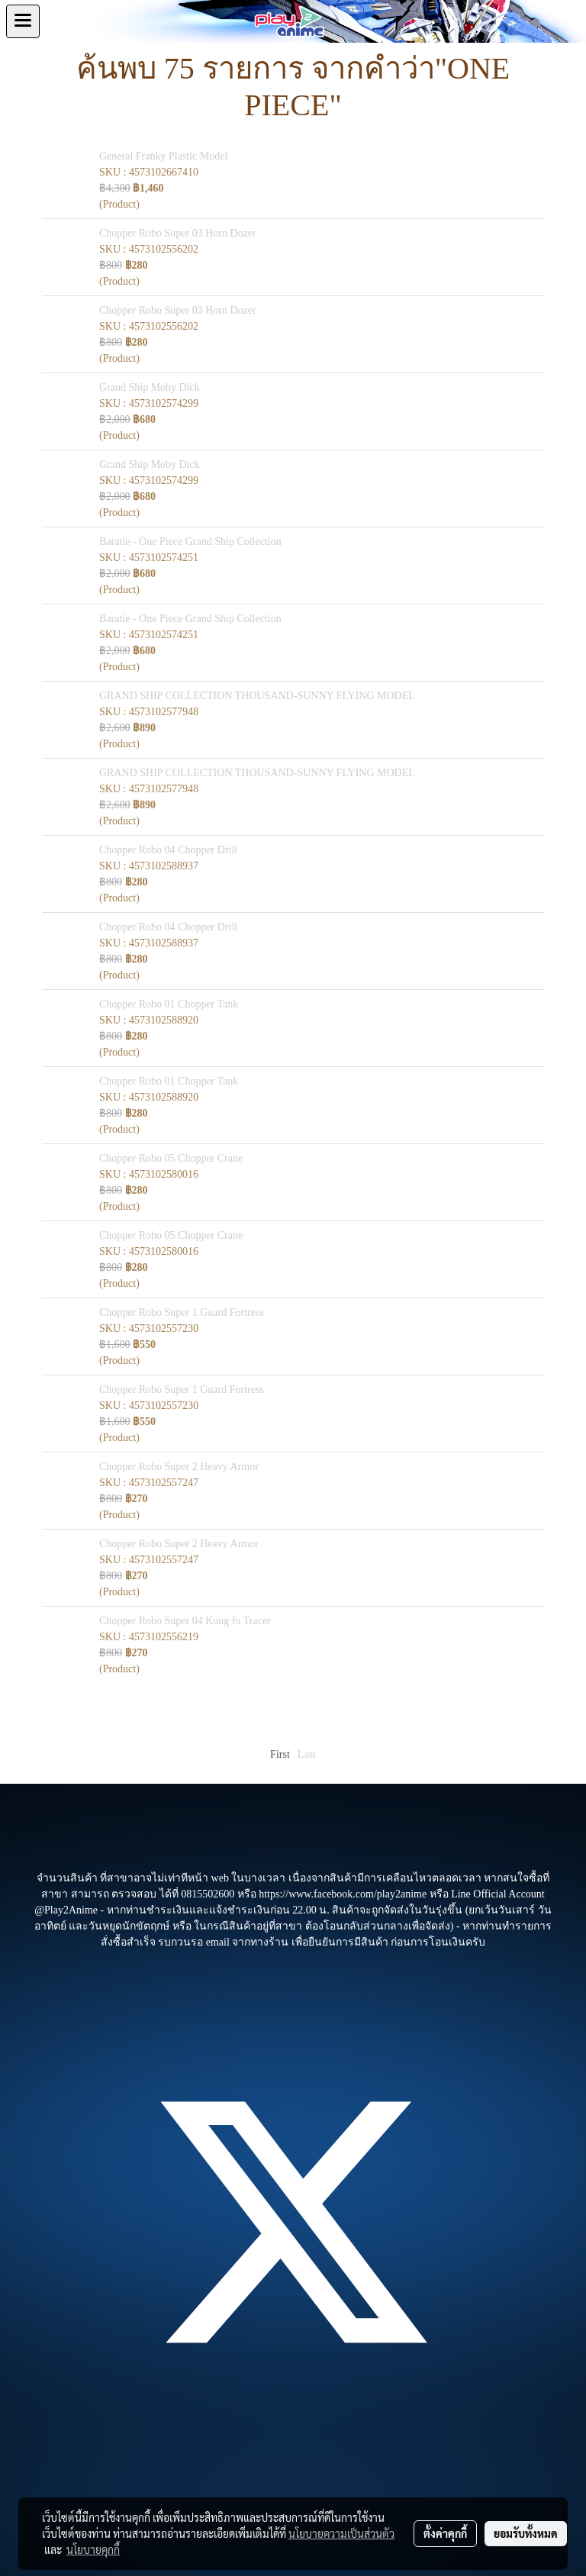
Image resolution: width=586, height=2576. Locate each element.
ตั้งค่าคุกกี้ (445, 2533)
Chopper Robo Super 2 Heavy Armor (179, 1466)
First (280, 1754)
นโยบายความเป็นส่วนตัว (341, 2533)
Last (307, 1754)
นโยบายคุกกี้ (93, 2549)
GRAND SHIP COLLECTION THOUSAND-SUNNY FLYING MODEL (257, 695)
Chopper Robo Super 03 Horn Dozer (177, 233)
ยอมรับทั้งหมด (526, 2533)
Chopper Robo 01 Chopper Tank (168, 1004)
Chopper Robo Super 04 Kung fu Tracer (185, 1621)
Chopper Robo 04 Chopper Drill (168, 850)
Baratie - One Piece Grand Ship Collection (190, 541)
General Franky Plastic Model (163, 156)
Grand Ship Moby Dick (149, 387)
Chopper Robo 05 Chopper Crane (171, 1158)
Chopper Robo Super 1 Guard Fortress (181, 1312)
